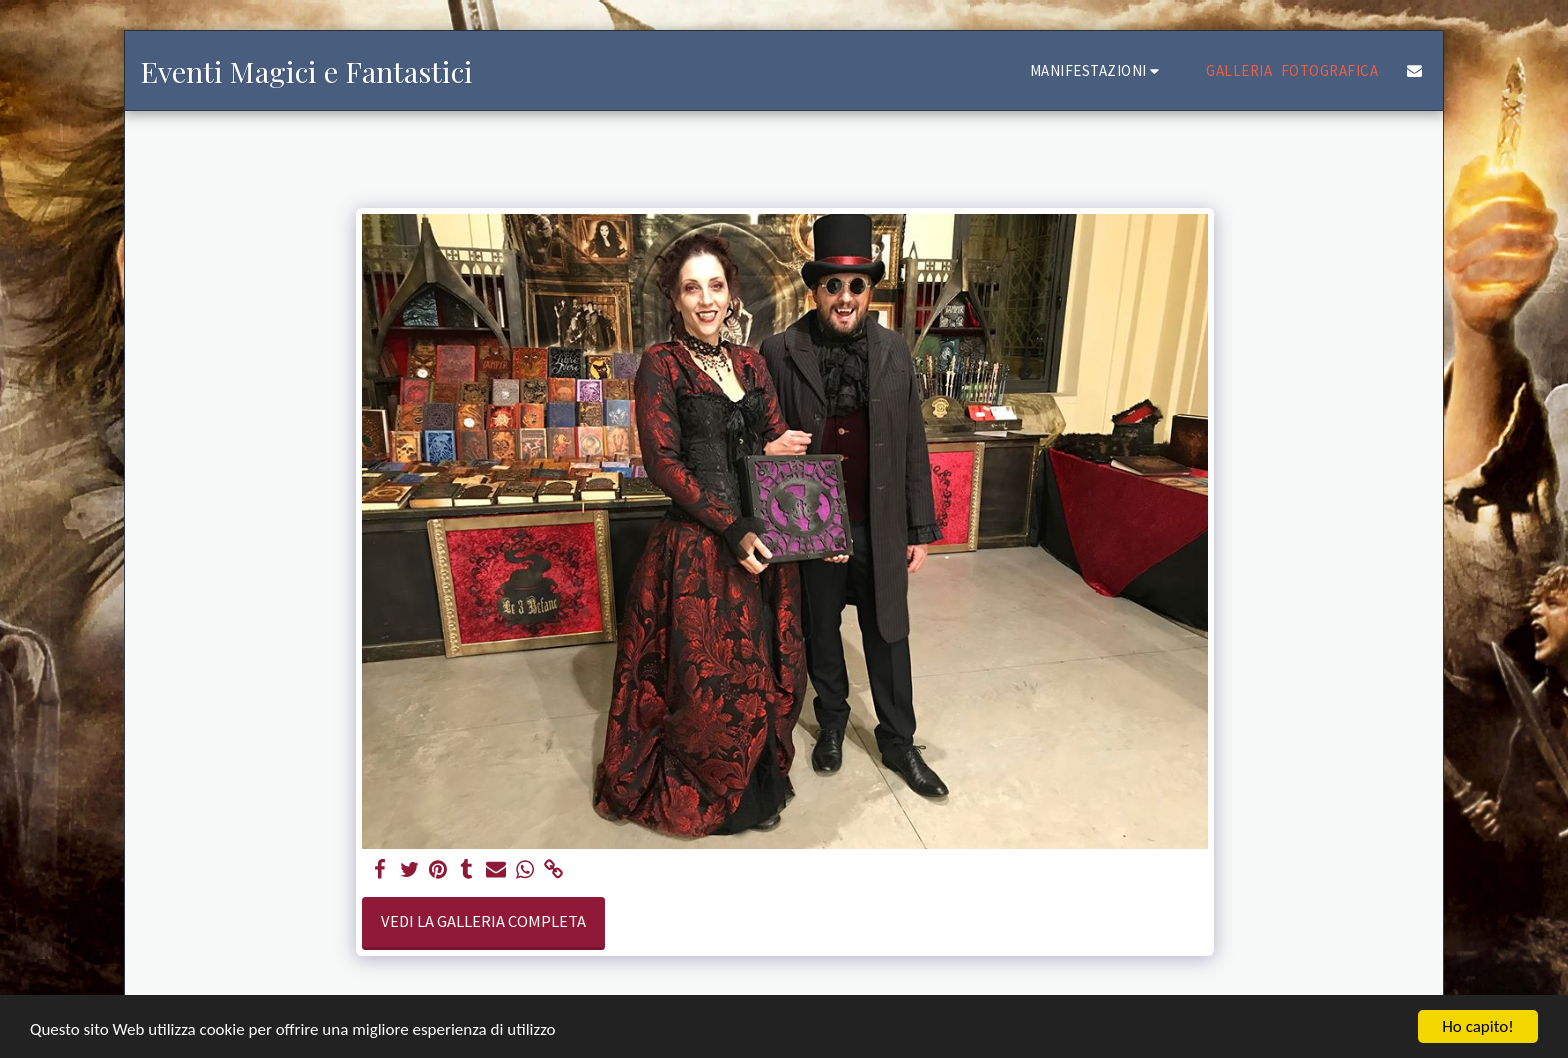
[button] (1098, 70)
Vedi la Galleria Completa (483, 921)
